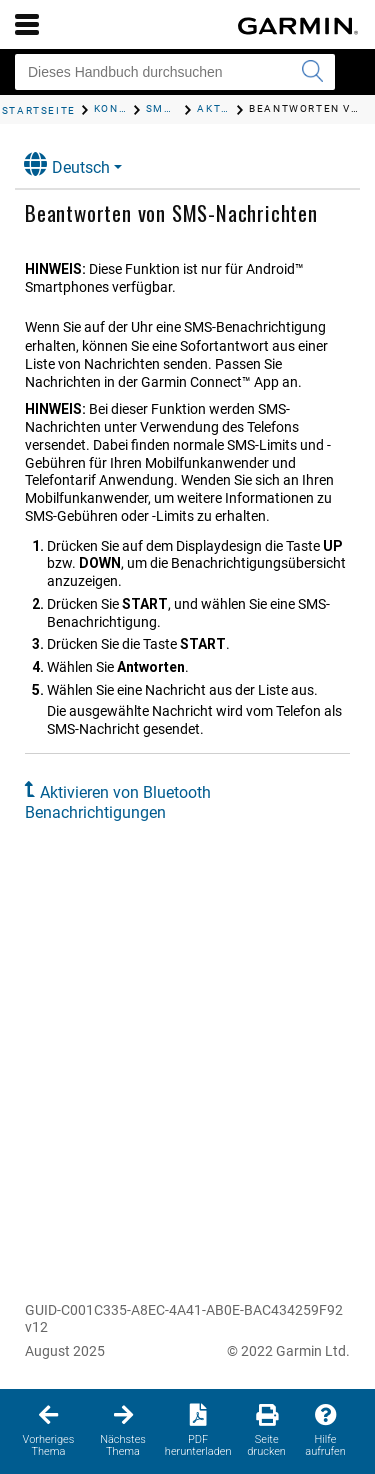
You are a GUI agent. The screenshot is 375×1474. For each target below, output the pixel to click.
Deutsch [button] (67, 164)
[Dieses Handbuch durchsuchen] (175, 72)
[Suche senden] (312, 72)
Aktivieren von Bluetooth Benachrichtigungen (118, 802)
